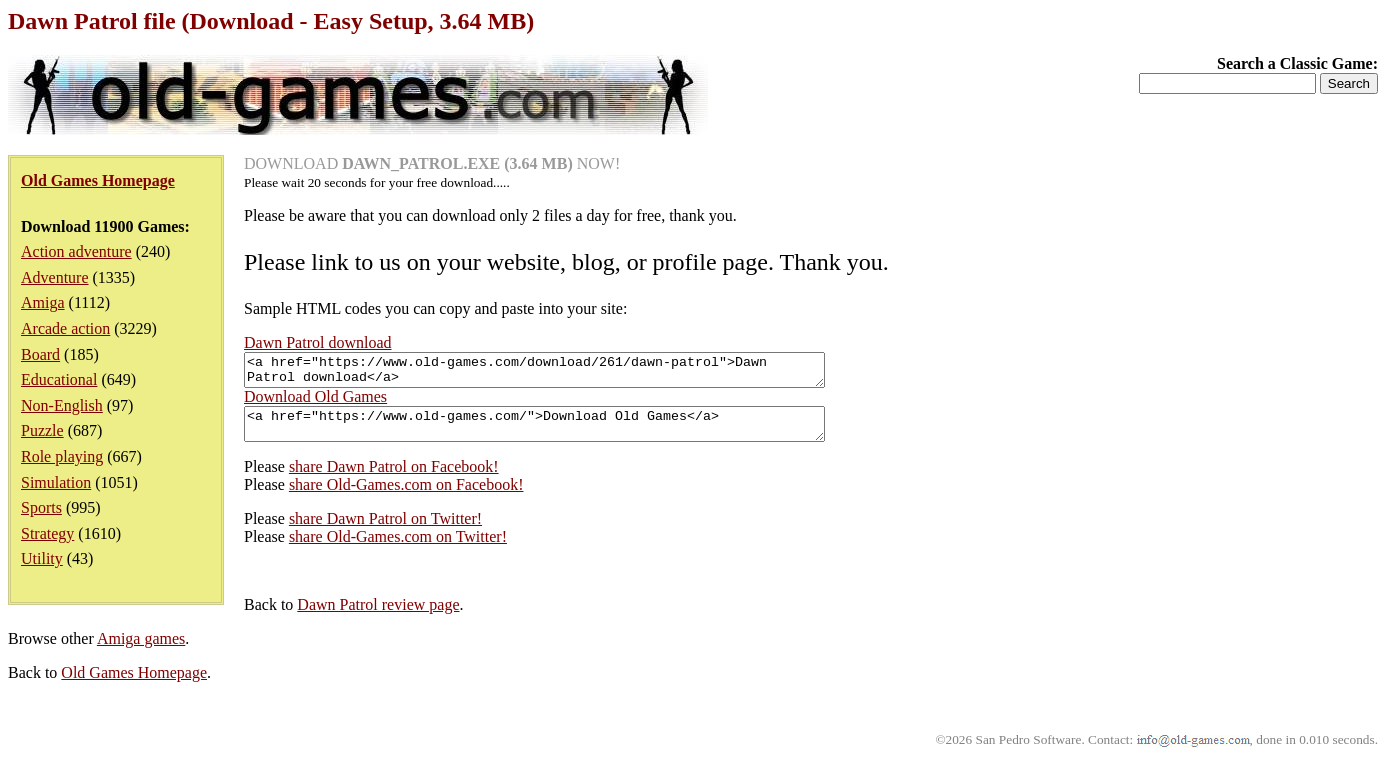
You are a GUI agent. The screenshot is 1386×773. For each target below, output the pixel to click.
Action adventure (76, 251)
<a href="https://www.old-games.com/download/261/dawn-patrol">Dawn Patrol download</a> (569, 373)
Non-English (62, 405)
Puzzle (42, 430)
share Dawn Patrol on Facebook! (394, 478)
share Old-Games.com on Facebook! (406, 496)
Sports (41, 507)
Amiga (43, 302)
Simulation (56, 482)
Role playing (62, 456)
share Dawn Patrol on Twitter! (385, 530)
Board (40, 354)
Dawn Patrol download (318, 342)
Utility (42, 558)
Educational (59, 379)
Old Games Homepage (134, 684)
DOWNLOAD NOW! (432, 163)
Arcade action (65, 328)
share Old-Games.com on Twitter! (398, 548)
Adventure (55, 277)
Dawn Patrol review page (378, 616)
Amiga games (141, 650)
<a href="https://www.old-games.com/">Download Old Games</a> (569, 433)
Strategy (47, 533)
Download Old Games (315, 402)
